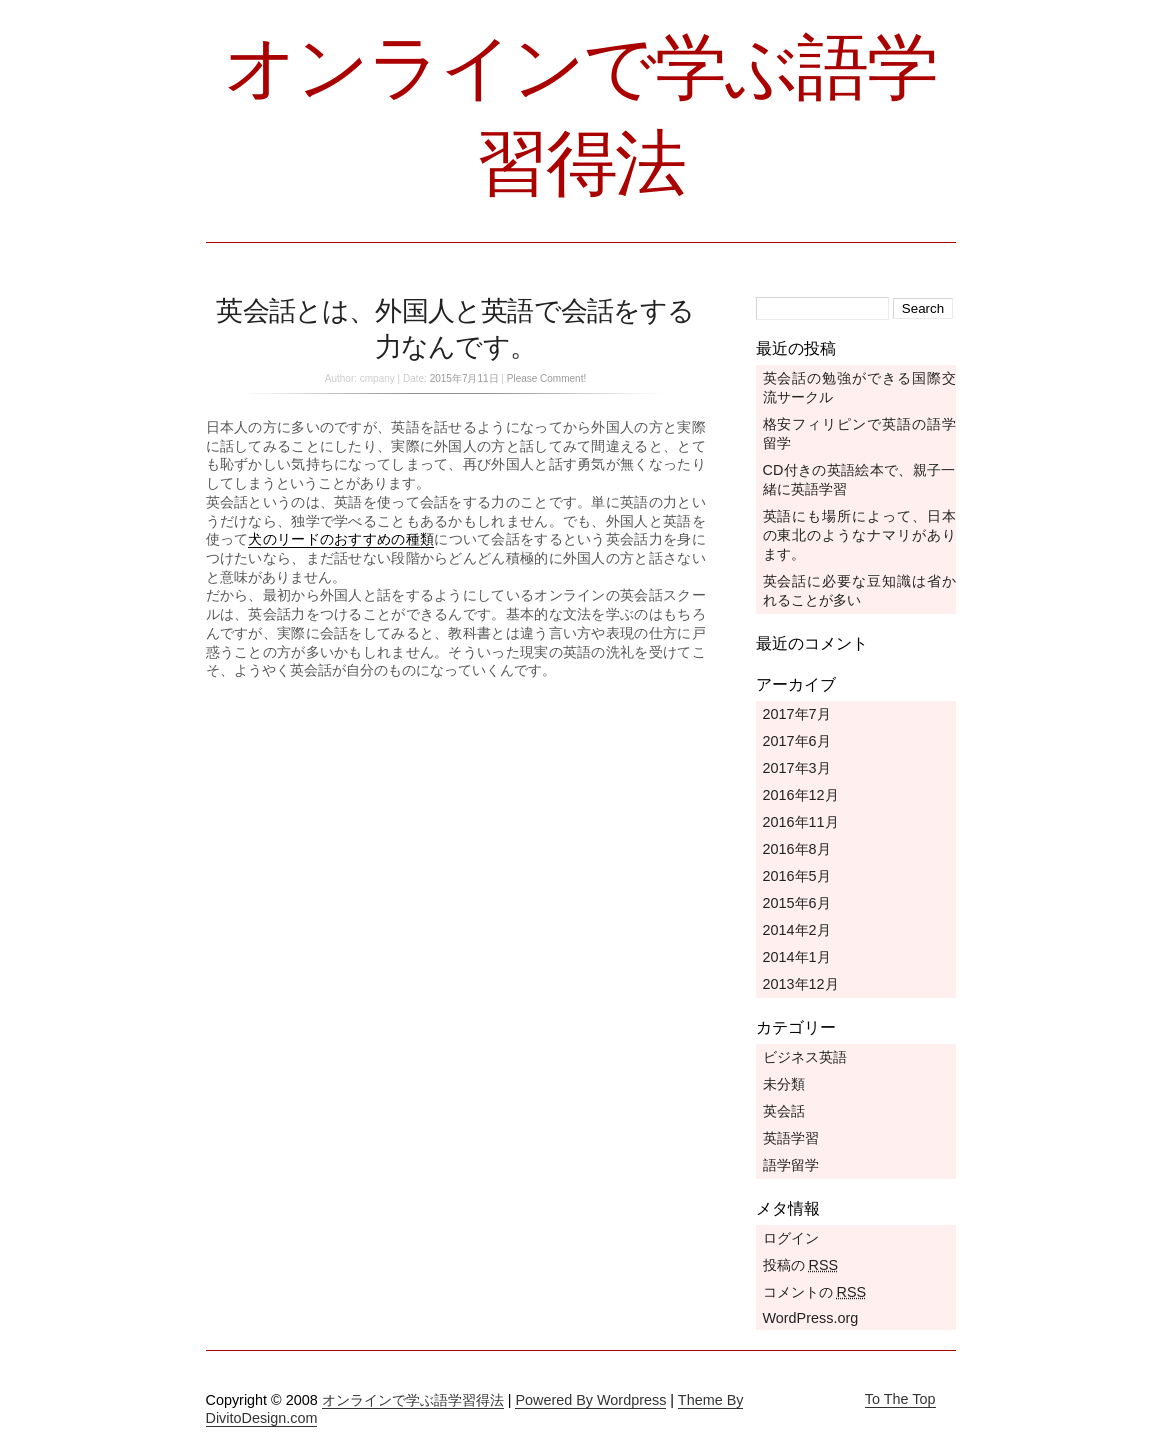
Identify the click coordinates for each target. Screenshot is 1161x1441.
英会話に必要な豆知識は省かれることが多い (859, 590)
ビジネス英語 (805, 1057)
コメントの (815, 1292)
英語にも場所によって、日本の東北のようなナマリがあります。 (859, 535)
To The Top (900, 1399)
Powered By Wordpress (590, 1400)
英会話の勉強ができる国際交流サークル (859, 387)
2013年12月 (801, 984)
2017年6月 (797, 741)
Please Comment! (546, 378)
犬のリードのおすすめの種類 (341, 539)
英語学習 (791, 1138)
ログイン (791, 1238)
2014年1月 (797, 957)
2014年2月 (797, 930)
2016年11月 (801, 822)
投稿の (801, 1265)
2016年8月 (797, 849)
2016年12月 (801, 795)
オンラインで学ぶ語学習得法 (413, 1400)
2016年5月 (797, 876)
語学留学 (791, 1165)
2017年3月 (797, 768)
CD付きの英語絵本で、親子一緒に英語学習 (859, 479)
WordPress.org (811, 1318)
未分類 (784, 1084)
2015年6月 (797, 903)
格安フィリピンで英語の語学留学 (859, 433)
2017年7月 (797, 714)
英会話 (784, 1111)
